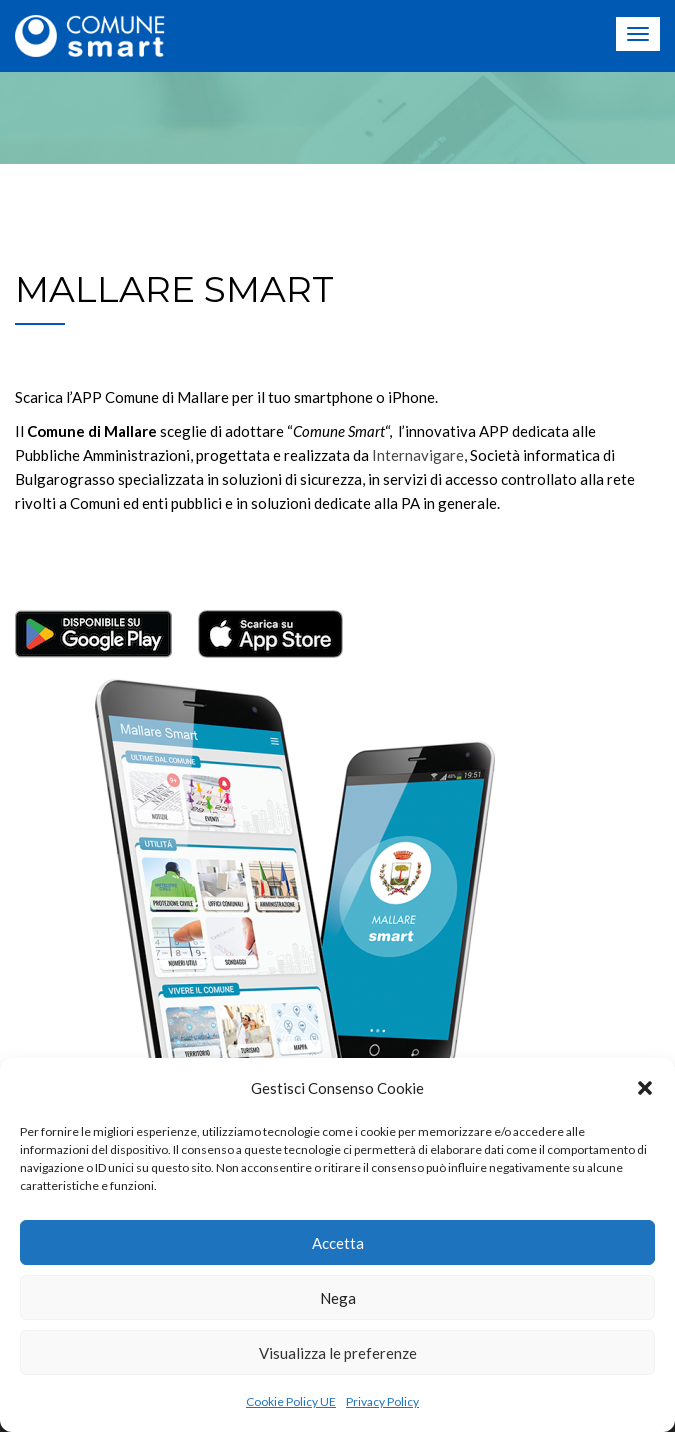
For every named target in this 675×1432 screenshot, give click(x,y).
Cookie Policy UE (291, 1401)
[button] (645, 1088)
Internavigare (418, 455)
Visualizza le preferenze (338, 1353)
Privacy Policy (382, 1401)
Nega (338, 1298)
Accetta (338, 1243)
